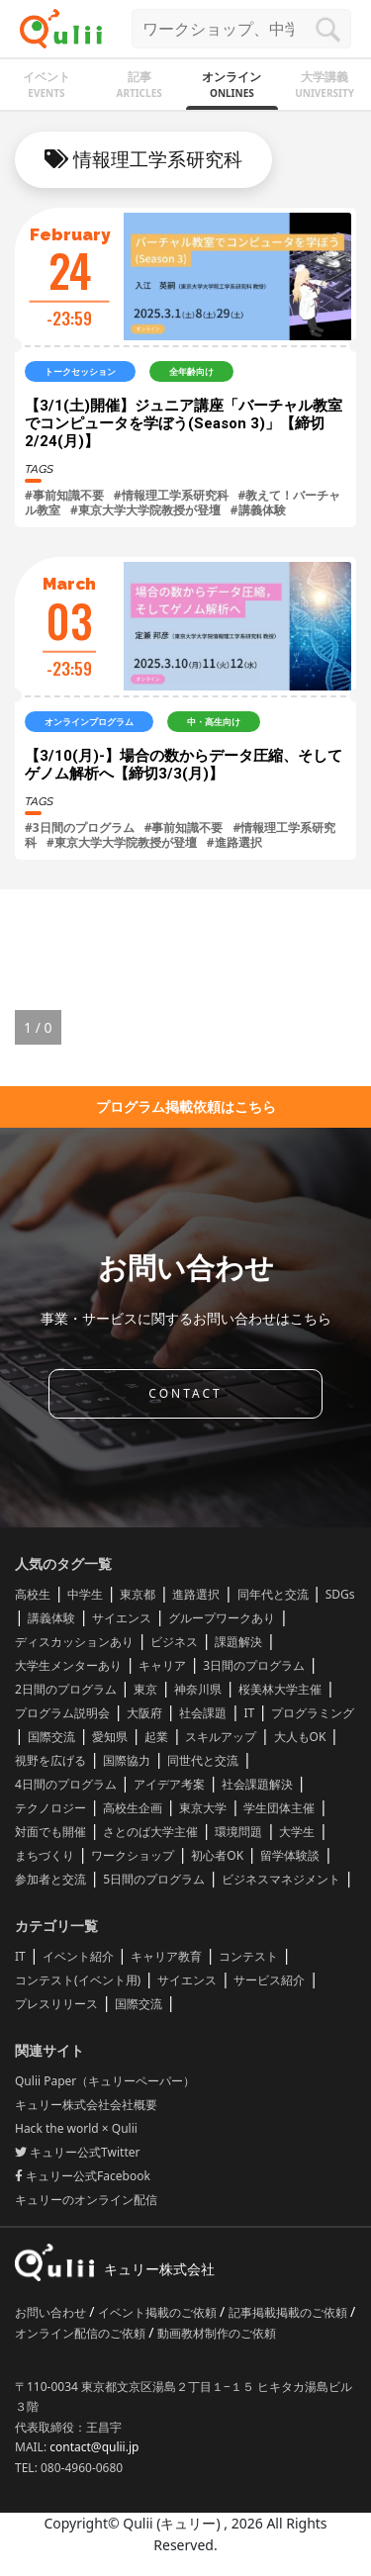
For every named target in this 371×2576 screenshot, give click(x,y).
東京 (145, 1689)
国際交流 (51, 1736)
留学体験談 (290, 1855)
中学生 (85, 1594)
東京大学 (203, 1807)
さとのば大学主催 (150, 1831)
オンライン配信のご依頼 (81, 2333)
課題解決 (238, 1641)
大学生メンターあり (68, 1665)
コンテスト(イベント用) (77, 1980)
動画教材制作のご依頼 (216, 2333)
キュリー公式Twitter (77, 2152)
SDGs (340, 1594)
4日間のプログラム (66, 1784)
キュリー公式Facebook (82, 2175)
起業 (156, 1736)
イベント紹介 (78, 1956)
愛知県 (110, 1736)
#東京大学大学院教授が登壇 (145, 510)
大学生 (297, 1831)
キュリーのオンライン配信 (86, 2199)
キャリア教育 (166, 1956)
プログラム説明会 (62, 1712)
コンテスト (248, 1956)
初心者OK (217, 1855)
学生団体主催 (279, 1807)
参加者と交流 (50, 1879)
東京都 (137, 1594)
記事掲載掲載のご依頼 (289, 2312)
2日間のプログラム (66, 1689)
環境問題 (238, 1831)
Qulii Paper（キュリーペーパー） (105, 2080)
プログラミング (312, 1712)
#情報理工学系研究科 (171, 495)
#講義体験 (258, 510)
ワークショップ (132, 1855)
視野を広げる (50, 1760)
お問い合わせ (52, 2312)
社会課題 (203, 1712)
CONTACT (185, 1393)
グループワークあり (221, 1618)
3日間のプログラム (254, 1665)
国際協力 (126, 1760)
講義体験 (51, 1618)
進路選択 (196, 1594)
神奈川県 (198, 1689)
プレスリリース (56, 2003)
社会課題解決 (257, 1784)
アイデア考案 (169, 1784)
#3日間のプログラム (80, 827)
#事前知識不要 (64, 495)
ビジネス (174, 1641)
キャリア (162, 1665)
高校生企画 (132, 1807)
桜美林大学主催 (280, 1689)
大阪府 (144, 1712)
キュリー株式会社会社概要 (86, 2104)
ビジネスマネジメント (281, 1879)
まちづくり (44, 1855)
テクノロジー (50, 1807)
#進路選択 (234, 842)
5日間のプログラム (154, 1879)
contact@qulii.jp (94, 2446)
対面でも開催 (50, 1831)
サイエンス (121, 1618)
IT (248, 1712)
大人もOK (300, 1736)
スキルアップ (220, 1736)
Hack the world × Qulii (76, 2128)
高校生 (32, 1594)
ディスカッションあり (74, 1641)
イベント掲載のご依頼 (159, 2312)
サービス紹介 (269, 1980)
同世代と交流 (202, 1760)
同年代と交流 (273, 1594)
